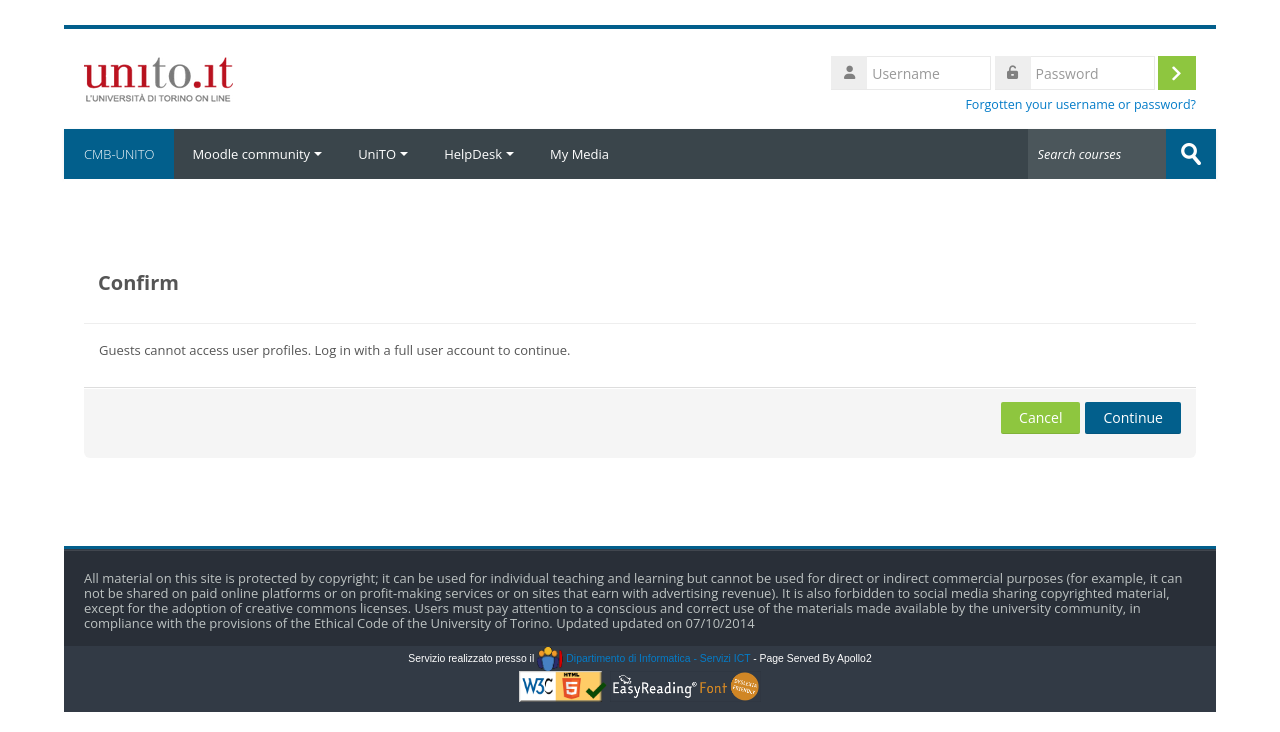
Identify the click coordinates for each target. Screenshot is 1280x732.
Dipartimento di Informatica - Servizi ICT (643, 658)
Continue (1133, 417)
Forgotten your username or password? (1080, 104)
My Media (579, 154)
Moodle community (257, 154)
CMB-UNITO (119, 154)
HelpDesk (479, 154)
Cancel (1040, 417)
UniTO (383, 154)
